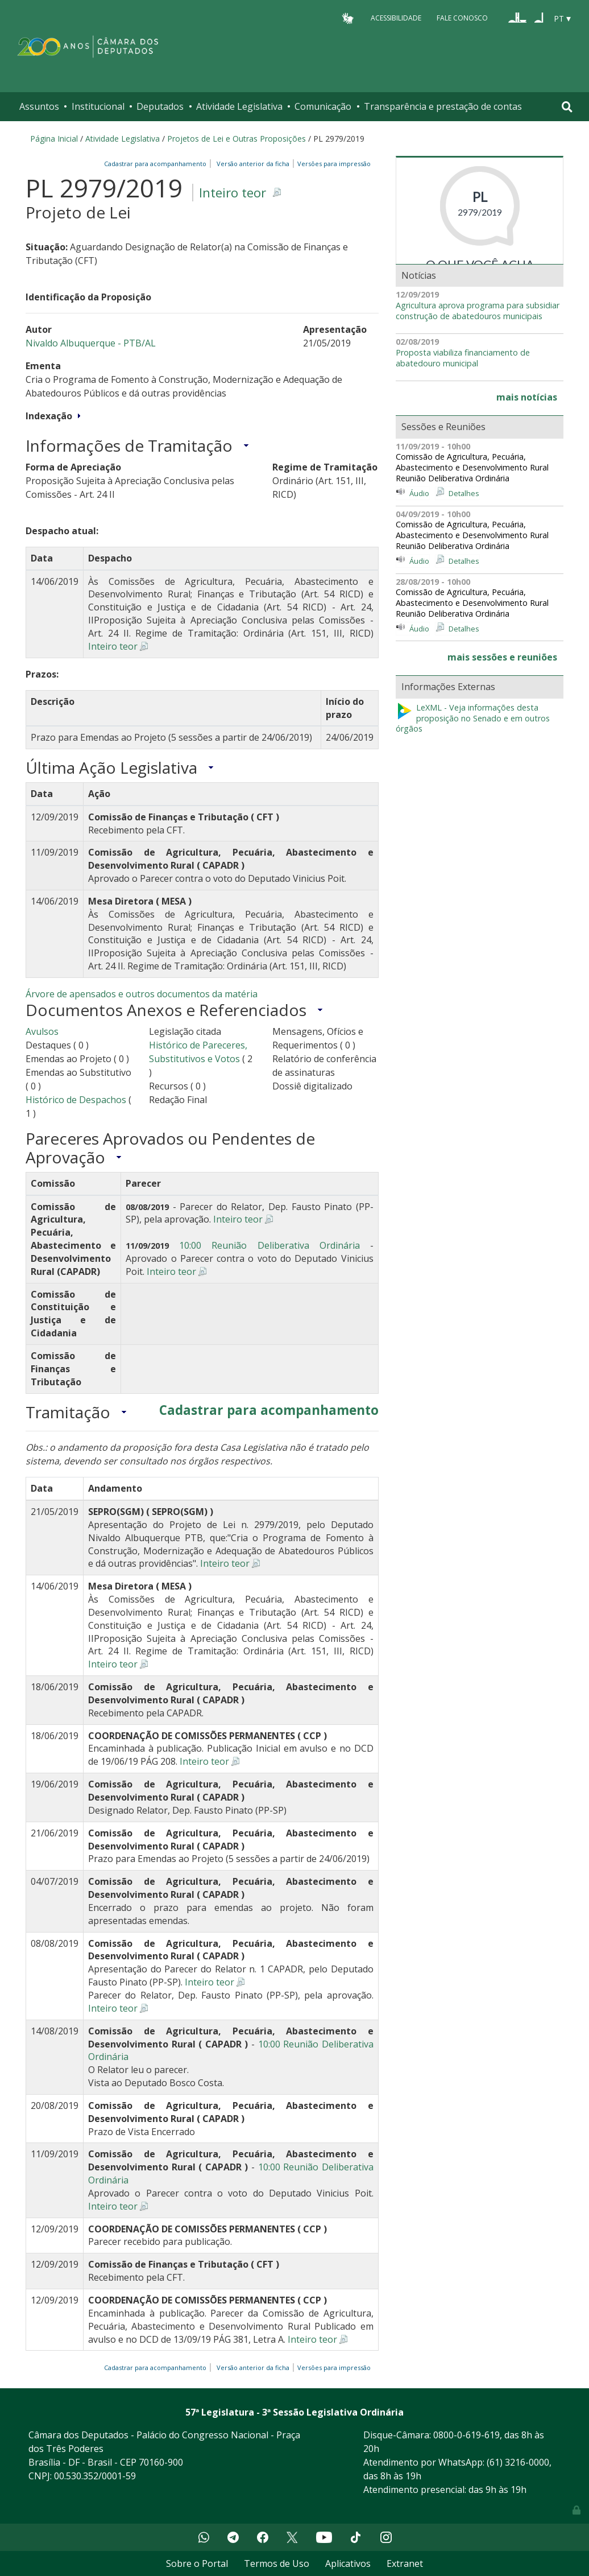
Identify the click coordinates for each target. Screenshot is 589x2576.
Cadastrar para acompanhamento (157, 163)
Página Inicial (54, 138)
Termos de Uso (276, 2563)
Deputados (160, 106)
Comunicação (322, 106)
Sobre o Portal (197, 2563)
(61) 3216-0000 (518, 2462)
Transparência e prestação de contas (443, 106)
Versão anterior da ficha (253, 163)
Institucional (98, 106)
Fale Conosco (462, 18)
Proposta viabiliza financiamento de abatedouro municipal (463, 358)
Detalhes (464, 493)
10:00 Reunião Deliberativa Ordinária (269, 1245)
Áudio (419, 493)
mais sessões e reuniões (502, 657)
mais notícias (526, 397)
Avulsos (42, 1031)
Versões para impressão (332, 163)
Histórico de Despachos (76, 1099)
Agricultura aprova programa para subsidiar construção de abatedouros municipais (477, 310)
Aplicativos (348, 2563)
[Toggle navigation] (567, 106)
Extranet (405, 2563)
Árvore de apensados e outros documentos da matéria (142, 994)
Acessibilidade (396, 18)
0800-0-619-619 (466, 2435)
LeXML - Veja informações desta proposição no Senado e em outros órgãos (473, 718)
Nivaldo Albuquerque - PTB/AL (91, 343)
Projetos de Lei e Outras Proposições (236, 138)
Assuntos (39, 106)
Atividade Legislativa (239, 106)
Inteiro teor (232, 192)
